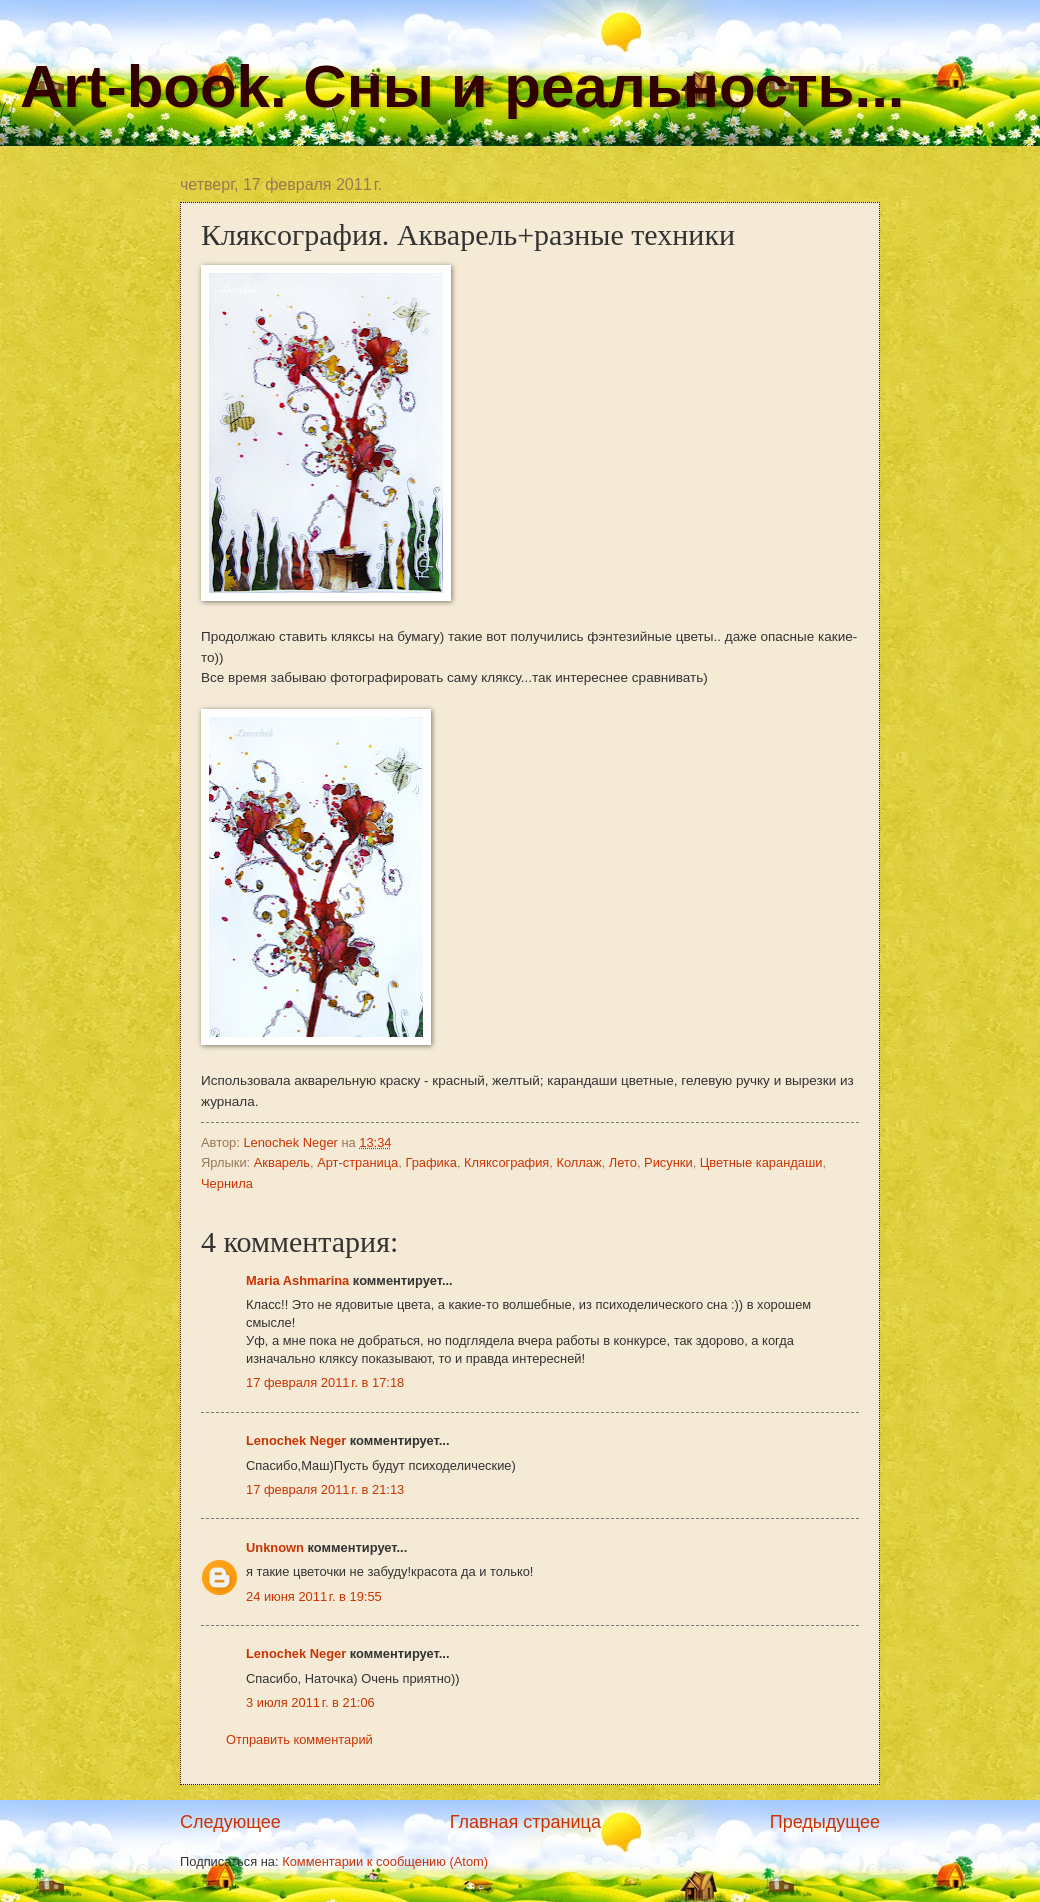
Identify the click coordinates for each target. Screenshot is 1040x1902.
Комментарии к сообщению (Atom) (385, 1861)
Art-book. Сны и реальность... (462, 86)
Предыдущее (825, 1822)
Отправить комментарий (299, 1739)
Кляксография (506, 1162)
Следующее (230, 1822)
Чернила (227, 1183)
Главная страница (525, 1822)
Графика (430, 1162)
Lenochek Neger (292, 1142)
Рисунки (668, 1162)
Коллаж (578, 1162)
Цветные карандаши (761, 1162)
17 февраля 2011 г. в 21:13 (325, 1489)
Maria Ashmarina (297, 1280)
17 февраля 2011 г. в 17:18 (325, 1382)
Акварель (282, 1162)
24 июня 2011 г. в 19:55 (314, 1596)
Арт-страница (357, 1162)
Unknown (275, 1547)
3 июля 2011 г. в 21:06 (310, 1702)
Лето (623, 1162)
